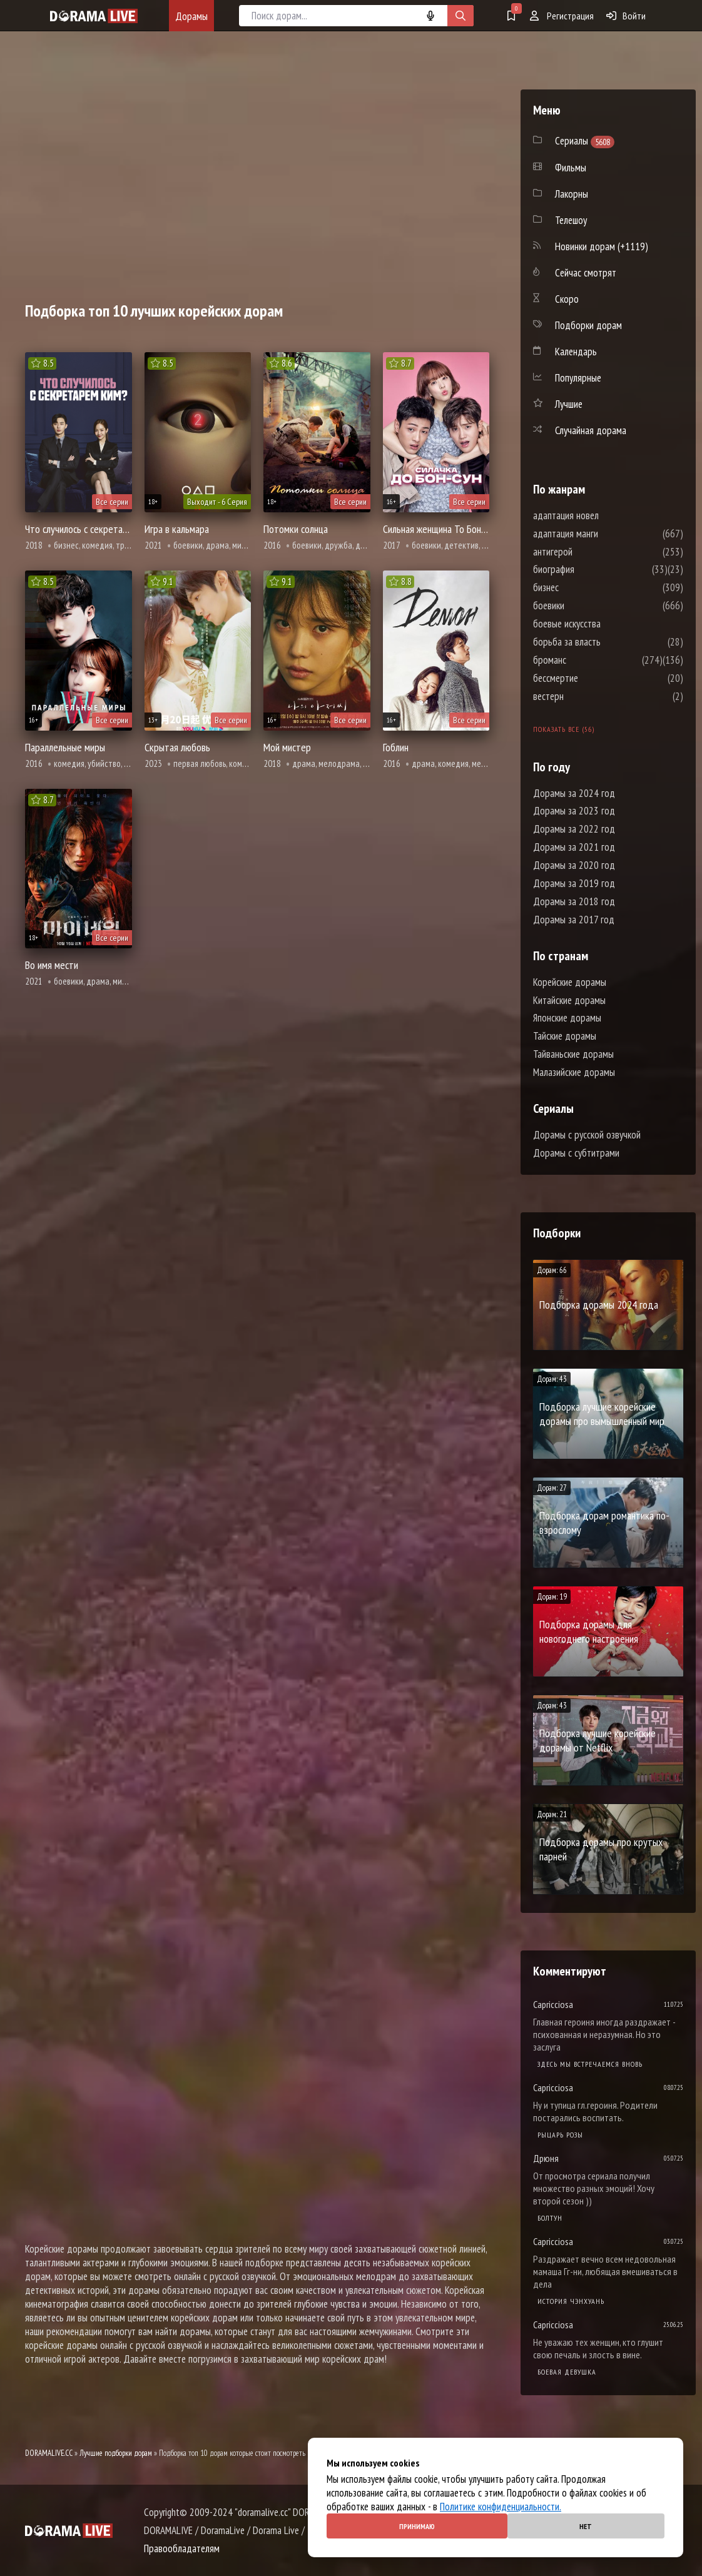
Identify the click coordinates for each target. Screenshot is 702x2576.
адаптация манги (603, 533)
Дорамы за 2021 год (574, 847)
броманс (587, 660)
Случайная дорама (590, 430)
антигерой (590, 552)
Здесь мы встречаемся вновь (590, 2064)
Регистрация (562, 15)
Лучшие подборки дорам (115, 2453)
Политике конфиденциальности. (500, 2506)
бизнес (583, 587)
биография (591, 569)
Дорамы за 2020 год (574, 865)
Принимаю (417, 2526)
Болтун (549, 2218)
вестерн (586, 696)
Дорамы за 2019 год (574, 883)
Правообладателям (182, 2548)
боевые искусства (604, 624)
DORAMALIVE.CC (49, 2453)
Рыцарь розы (560, 2134)
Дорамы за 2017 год (573, 919)
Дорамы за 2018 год (574, 901)
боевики (586, 605)
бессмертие (593, 678)
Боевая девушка (566, 2371)
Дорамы (191, 16)
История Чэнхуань (570, 2301)
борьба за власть (604, 642)
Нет (585, 2526)
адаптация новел (603, 515)
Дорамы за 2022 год (574, 829)
